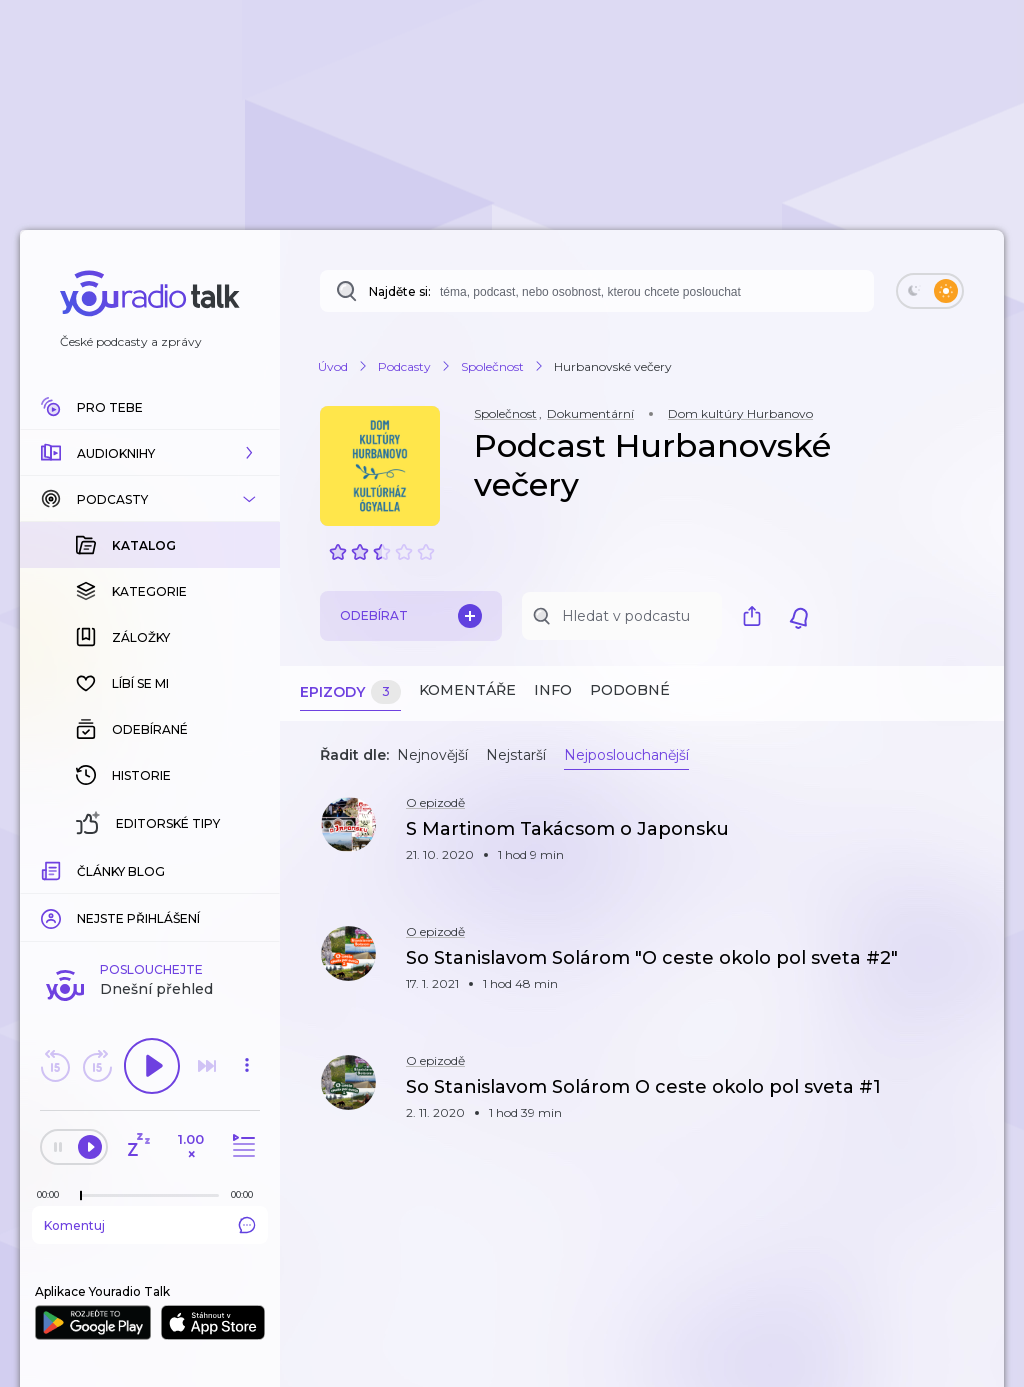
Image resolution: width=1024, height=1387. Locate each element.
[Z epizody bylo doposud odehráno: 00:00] (53, 1194)
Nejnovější (432, 755)
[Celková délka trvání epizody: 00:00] (247, 1194)
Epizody (350, 692)
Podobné (630, 690)
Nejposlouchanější (626, 755)
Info (553, 690)
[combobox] (597, 291)
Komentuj (150, 1225)
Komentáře (467, 690)
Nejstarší (516, 755)
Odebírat (411, 616)
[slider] (81, 1196)
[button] (150, 453)
